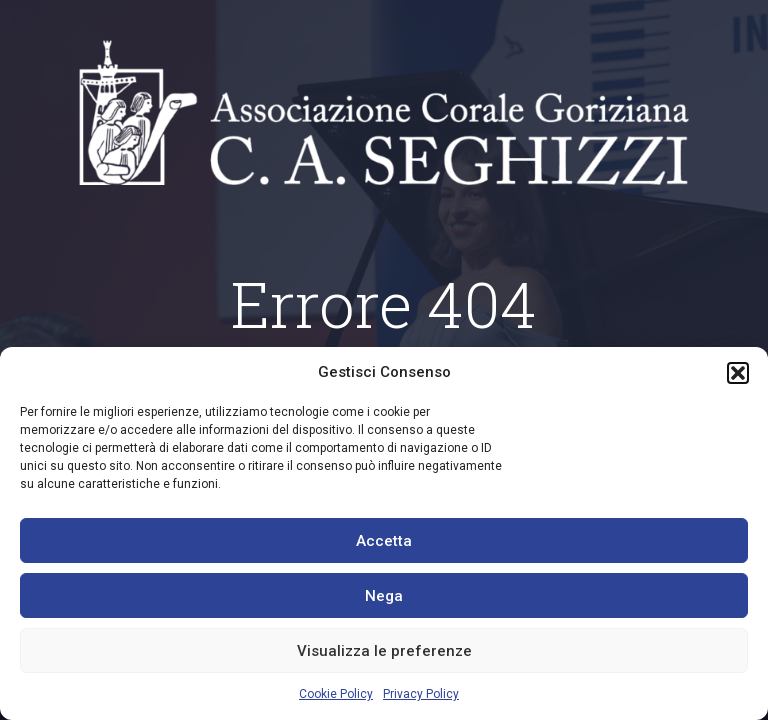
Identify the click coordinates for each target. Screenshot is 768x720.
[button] (738, 373)
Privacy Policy (421, 694)
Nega (384, 596)
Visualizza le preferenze (384, 651)
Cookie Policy (336, 694)
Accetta (384, 541)
